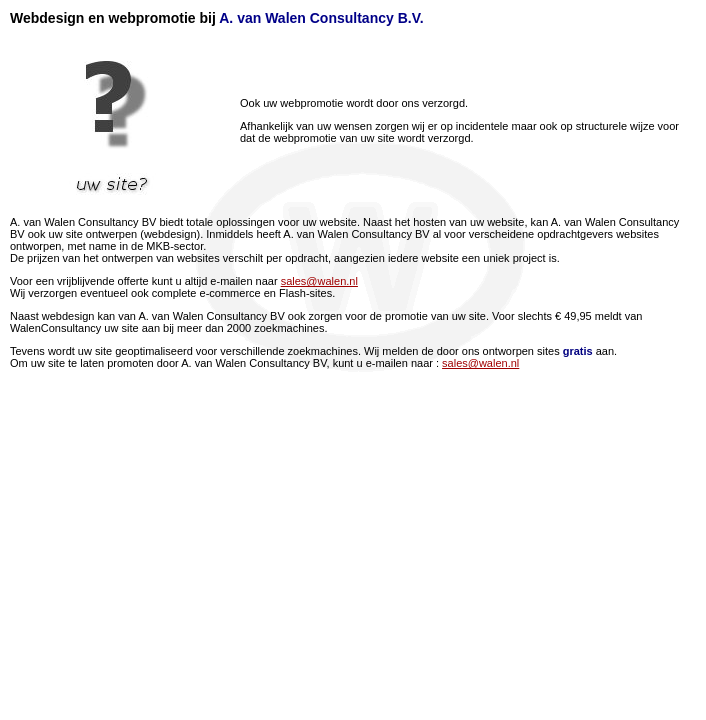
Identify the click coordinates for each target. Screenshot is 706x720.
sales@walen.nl (319, 281)
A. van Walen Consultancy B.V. (321, 18)
